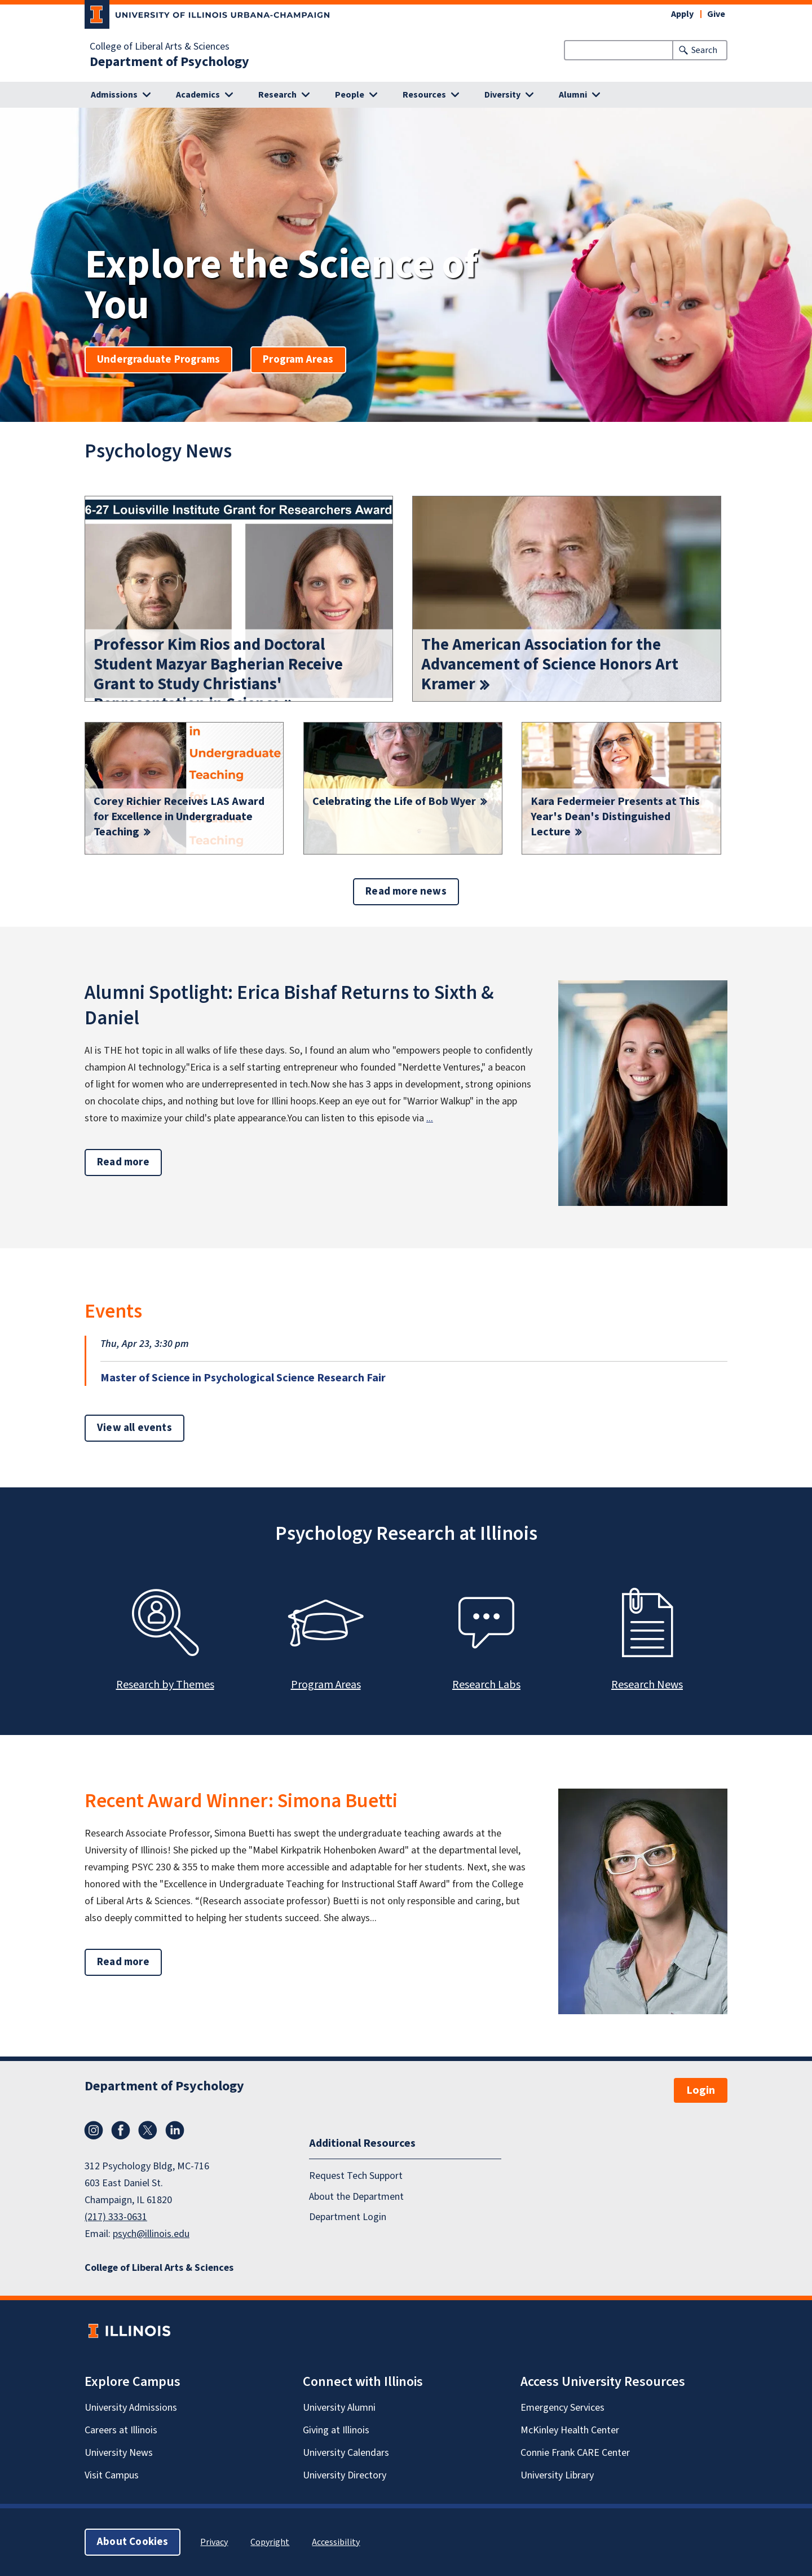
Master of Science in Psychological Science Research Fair (243, 1378)
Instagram (93, 2130)
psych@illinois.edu (151, 2234)
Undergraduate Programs (158, 359)
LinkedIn (174, 2130)
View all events (134, 1427)
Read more (129, 1162)
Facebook (120, 2130)
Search (704, 50)
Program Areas (298, 359)
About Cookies (132, 2541)
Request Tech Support (356, 2176)
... (429, 1118)
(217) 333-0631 (116, 2217)
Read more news (406, 891)
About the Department (356, 2197)
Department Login (347, 2217)
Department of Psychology (169, 62)
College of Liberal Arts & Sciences (160, 47)
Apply (682, 14)
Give (716, 14)
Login (700, 2090)
